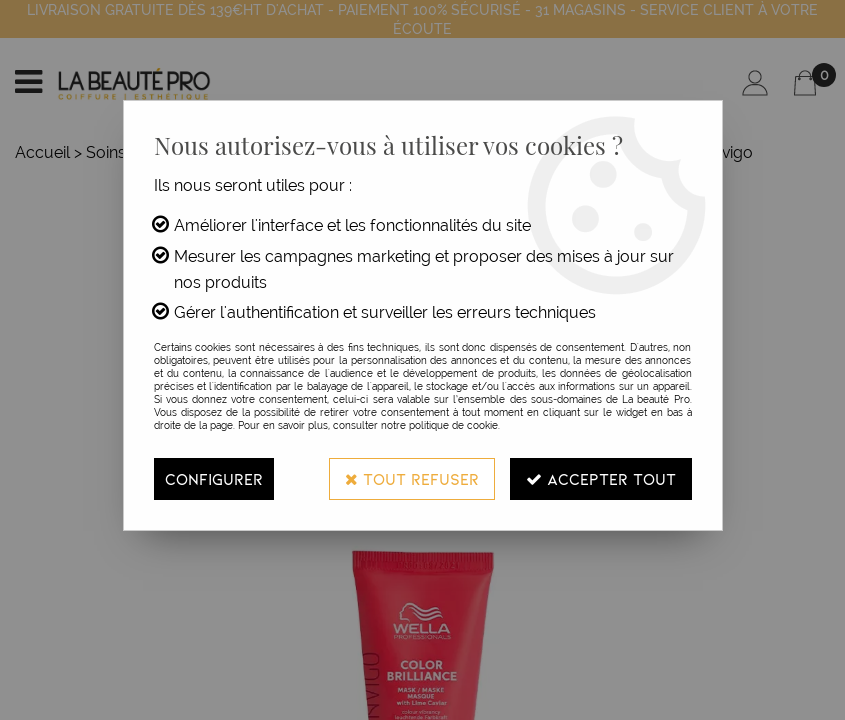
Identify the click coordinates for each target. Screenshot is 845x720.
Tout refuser (412, 478)
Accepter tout (601, 478)
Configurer (214, 478)
